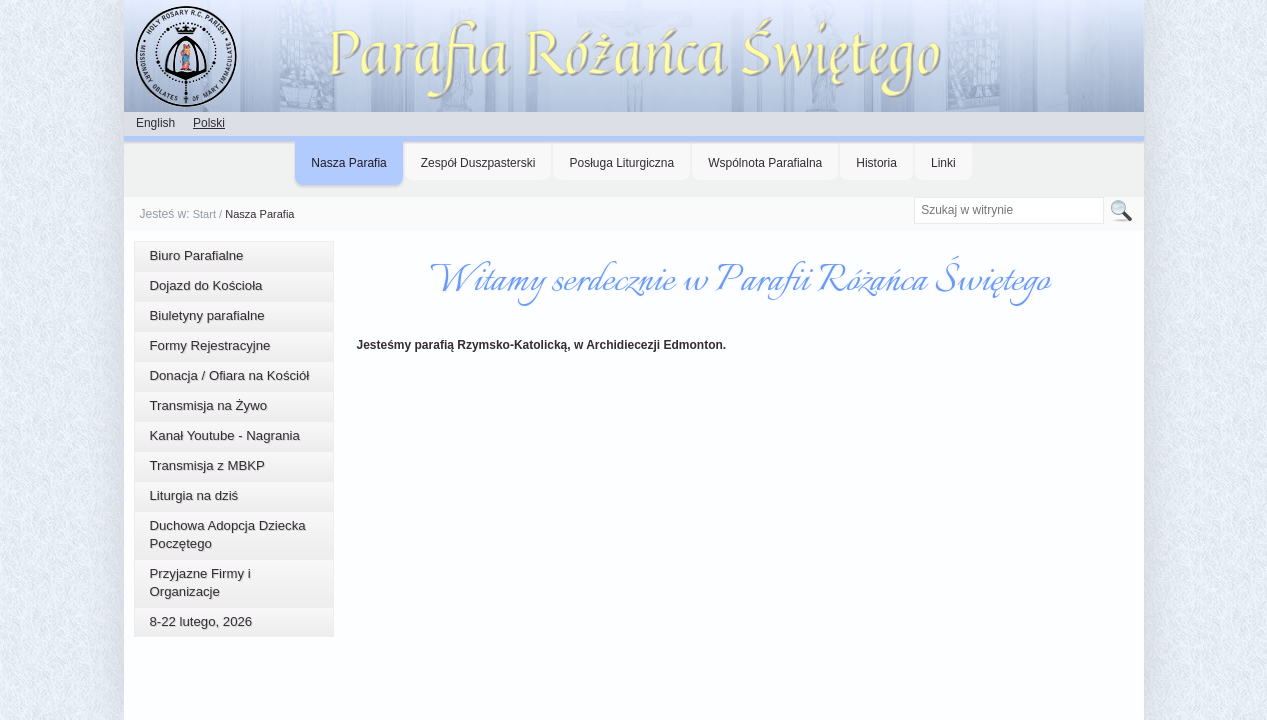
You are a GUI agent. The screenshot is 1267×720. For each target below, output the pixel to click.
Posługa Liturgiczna (621, 163)
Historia (876, 163)
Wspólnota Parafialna (765, 163)
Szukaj (913, 196)
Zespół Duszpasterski (478, 163)
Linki (943, 163)
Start (204, 214)
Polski (209, 123)
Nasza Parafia (348, 163)
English (155, 123)
